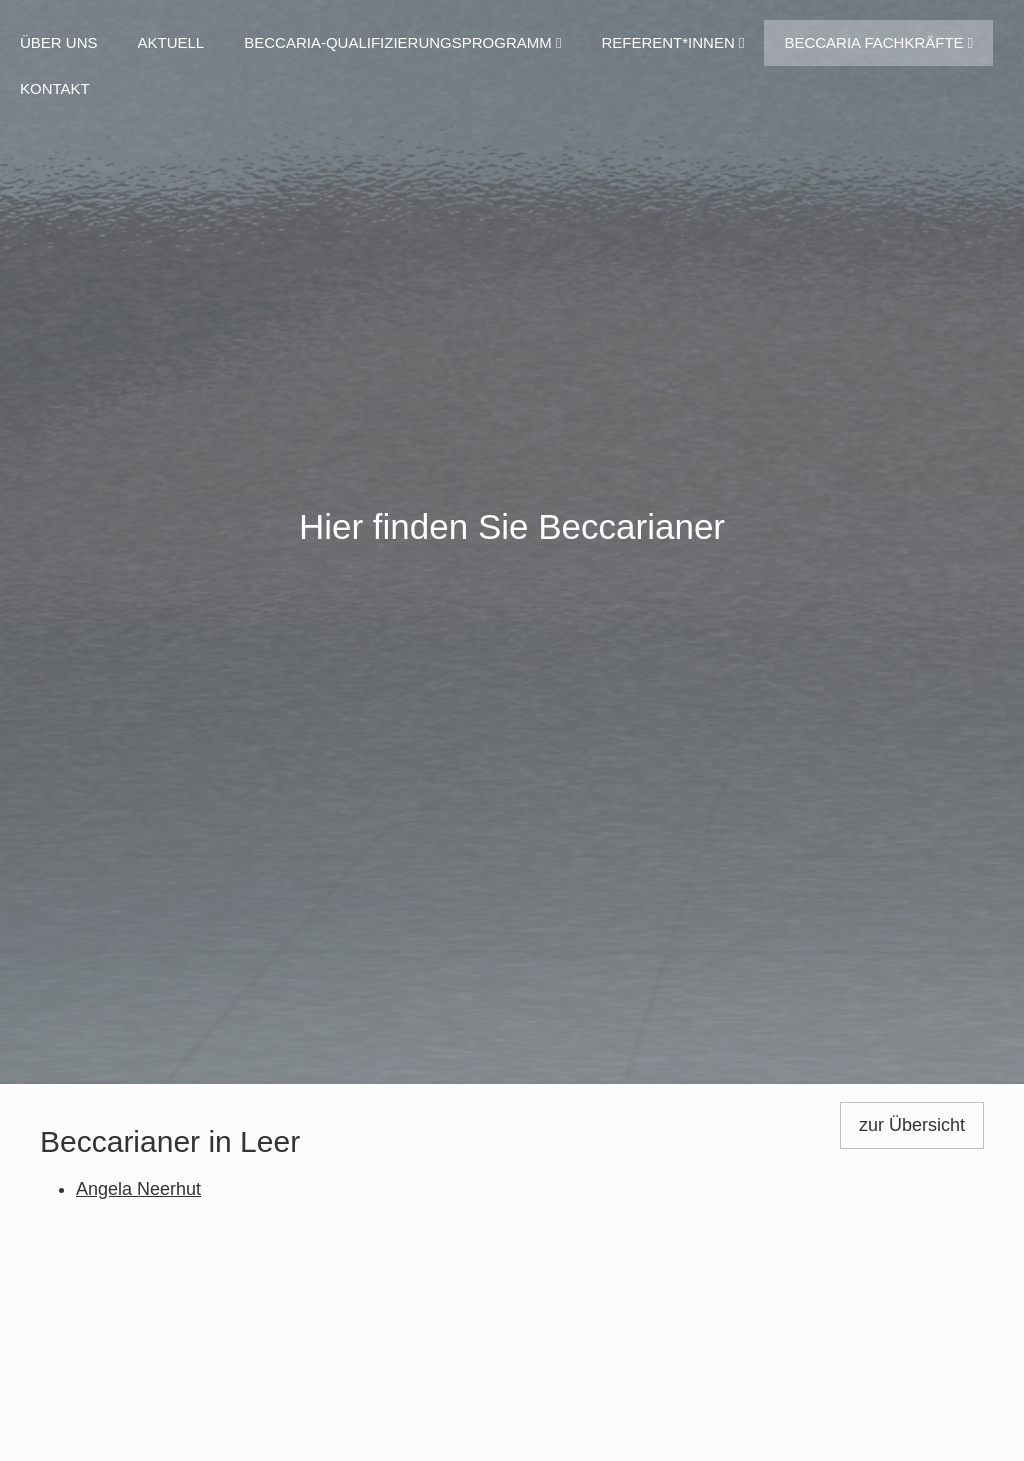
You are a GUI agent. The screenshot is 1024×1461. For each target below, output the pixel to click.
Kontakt (55, 88)
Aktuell (171, 42)
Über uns (59, 42)
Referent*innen (672, 42)
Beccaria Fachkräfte (878, 42)
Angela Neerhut (138, 1189)
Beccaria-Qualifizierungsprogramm (402, 42)
